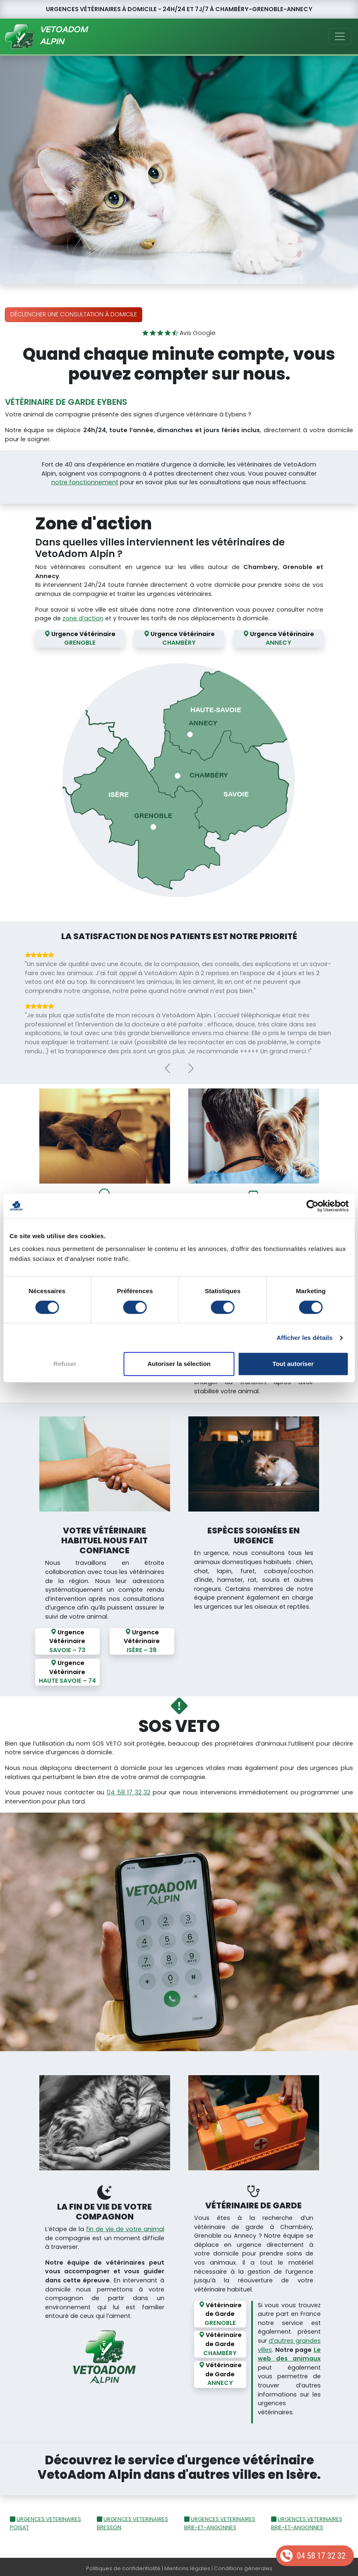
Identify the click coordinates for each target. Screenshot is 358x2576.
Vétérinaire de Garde (220, 2311)
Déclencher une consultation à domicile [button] (73, 314)
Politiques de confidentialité (123, 2565)
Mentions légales (187, 2565)
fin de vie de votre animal (125, 2226)
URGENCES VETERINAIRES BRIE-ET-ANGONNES (219, 2520)
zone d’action (82, 618)
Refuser (65, 1363)
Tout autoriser (293, 1363)
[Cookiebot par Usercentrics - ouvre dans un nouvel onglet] (312, 1206)
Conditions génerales (243, 2565)
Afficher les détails (304, 1337)
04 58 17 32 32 (321, 2556)
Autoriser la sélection (179, 1363)
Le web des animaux (289, 2351)
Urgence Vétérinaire (79, 638)
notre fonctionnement (84, 482)
